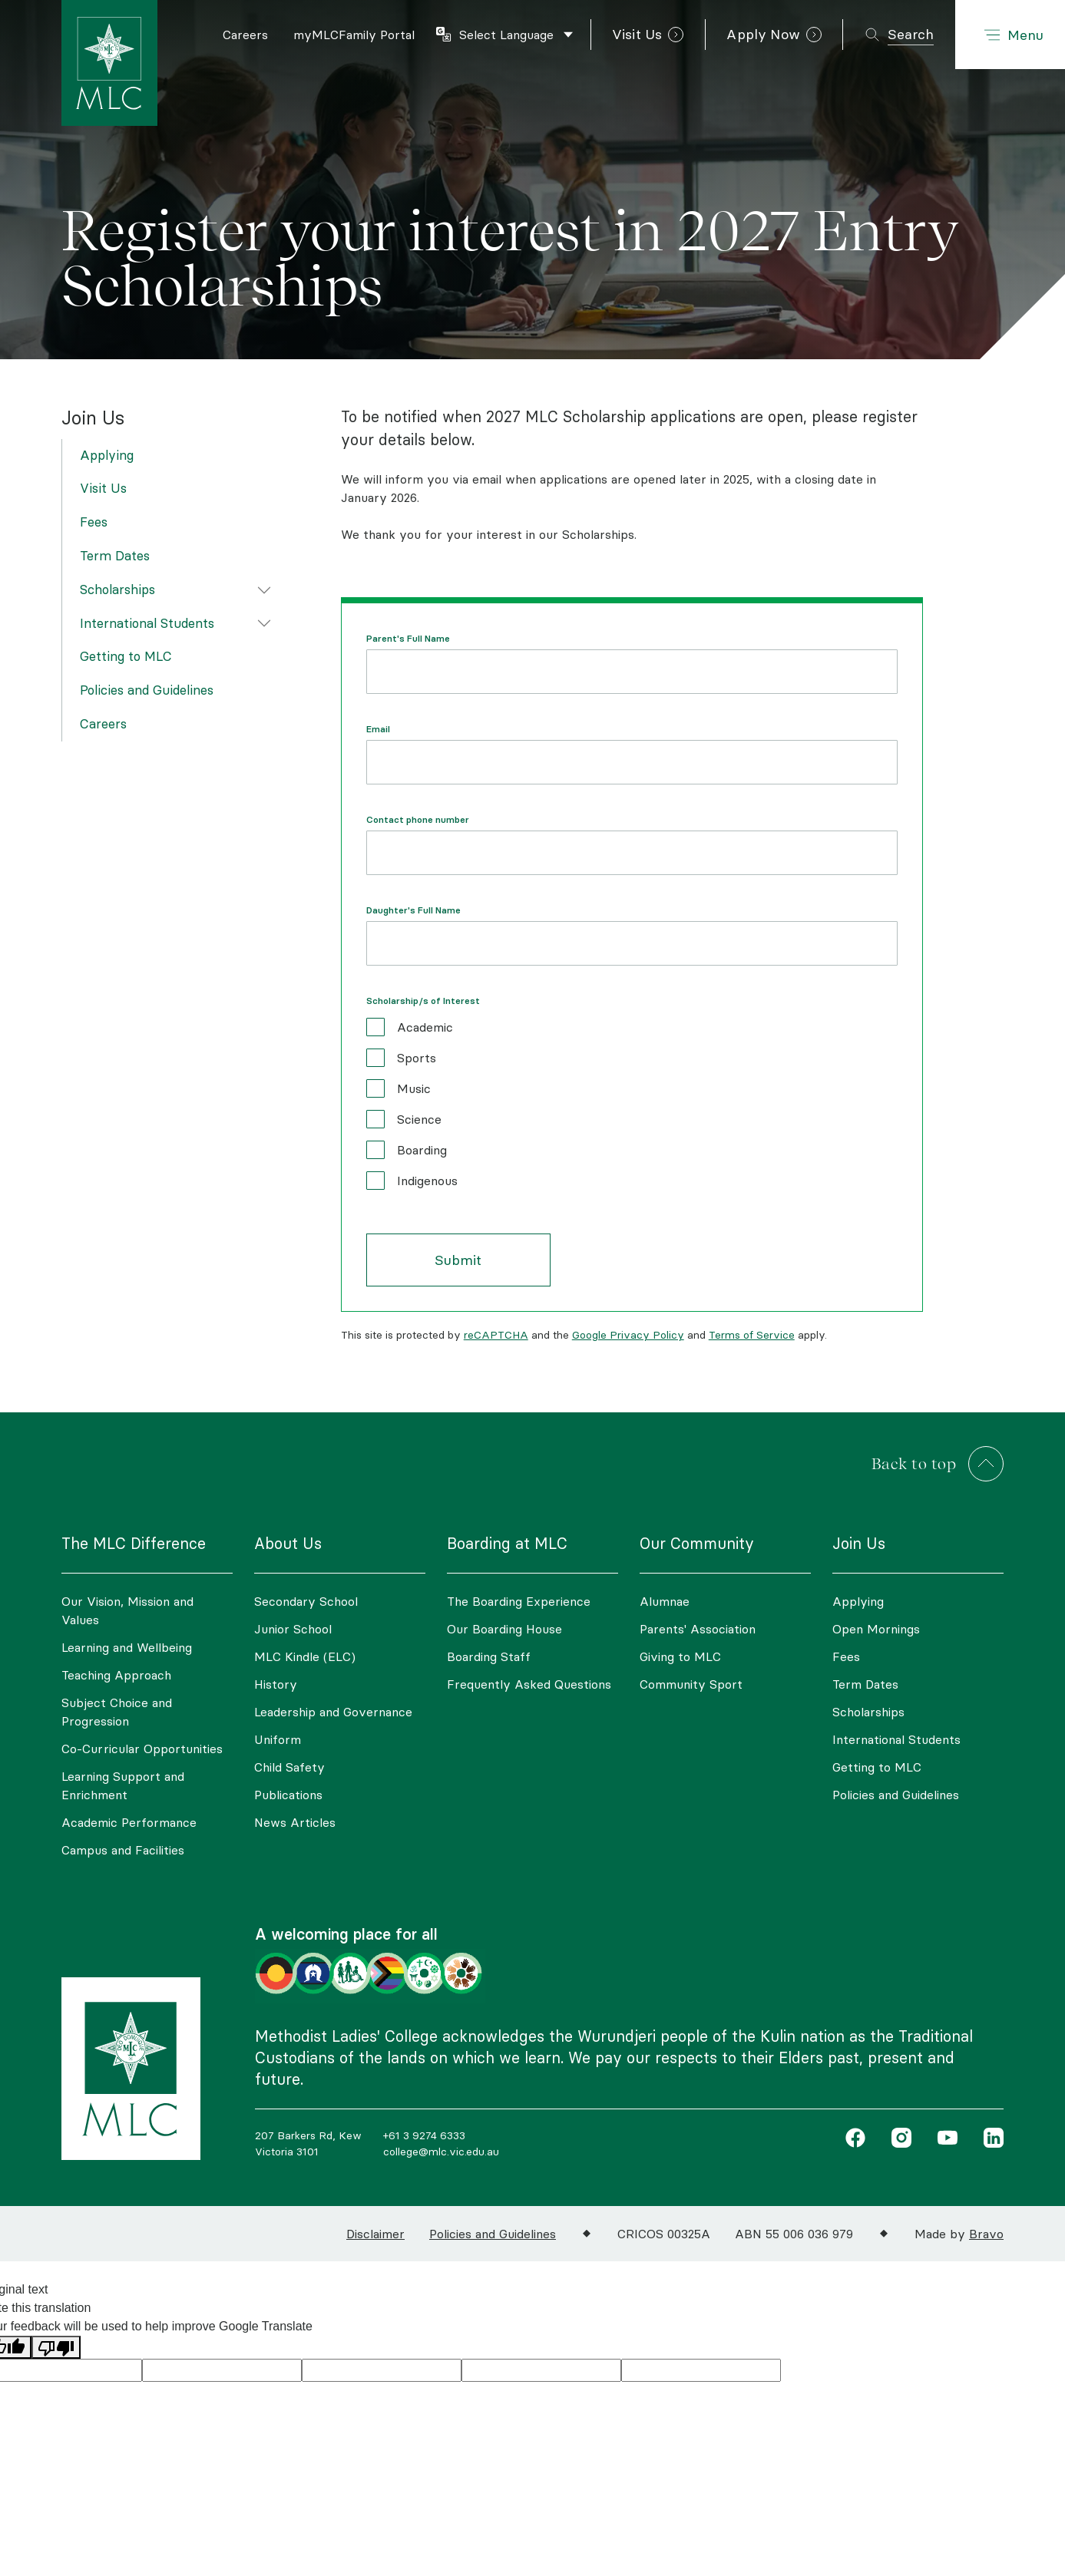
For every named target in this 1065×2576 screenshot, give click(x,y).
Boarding (422, 1150)
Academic (425, 1027)
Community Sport (691, 1684)
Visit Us (103, 488)
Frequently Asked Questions (529, 1684)
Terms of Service (752, 1335)
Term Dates (115, 555)
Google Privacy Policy (628, 1335)
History (275, 1684)
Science (419, 1119)
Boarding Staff (489, 1656)
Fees (93, 522)
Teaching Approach (116, 1675)
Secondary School (306, 1601)
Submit (458, 1260)
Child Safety (289, 1767)
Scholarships (117, 589)
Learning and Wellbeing (126, 1647)
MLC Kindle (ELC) (305, 1656)
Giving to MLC (680, 1656)
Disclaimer (375, 2233)
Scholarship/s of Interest (423, 1001)
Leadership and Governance (333, 1711)
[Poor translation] (56, 2348)
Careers (103, 723)
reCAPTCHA (496, 1335)
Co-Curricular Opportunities (142, 1748)
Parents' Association (698, 1628)
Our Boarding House (504, 1628)
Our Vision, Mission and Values (127, 1610)
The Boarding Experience (518, 1601)
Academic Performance (129, 1822)
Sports (416, 1057)
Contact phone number (417, 819)
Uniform (277, 1739)
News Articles (295, 1822)
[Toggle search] (899, 34)
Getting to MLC (126, 656)
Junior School (293, 1628)
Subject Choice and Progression (116, 1712)
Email (378, 729)
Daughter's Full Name (413, 910)
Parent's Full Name (408, 638)
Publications (288, 1794)
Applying (107, 455)
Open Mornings (876, 1628)
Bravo (986, 2233)
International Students (147, 623)
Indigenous (427, 1180)
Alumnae (665, 1601)
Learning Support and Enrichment (122, 1785)
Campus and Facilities (122, 1850)
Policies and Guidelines (146, 690)
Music (414, 1088)
